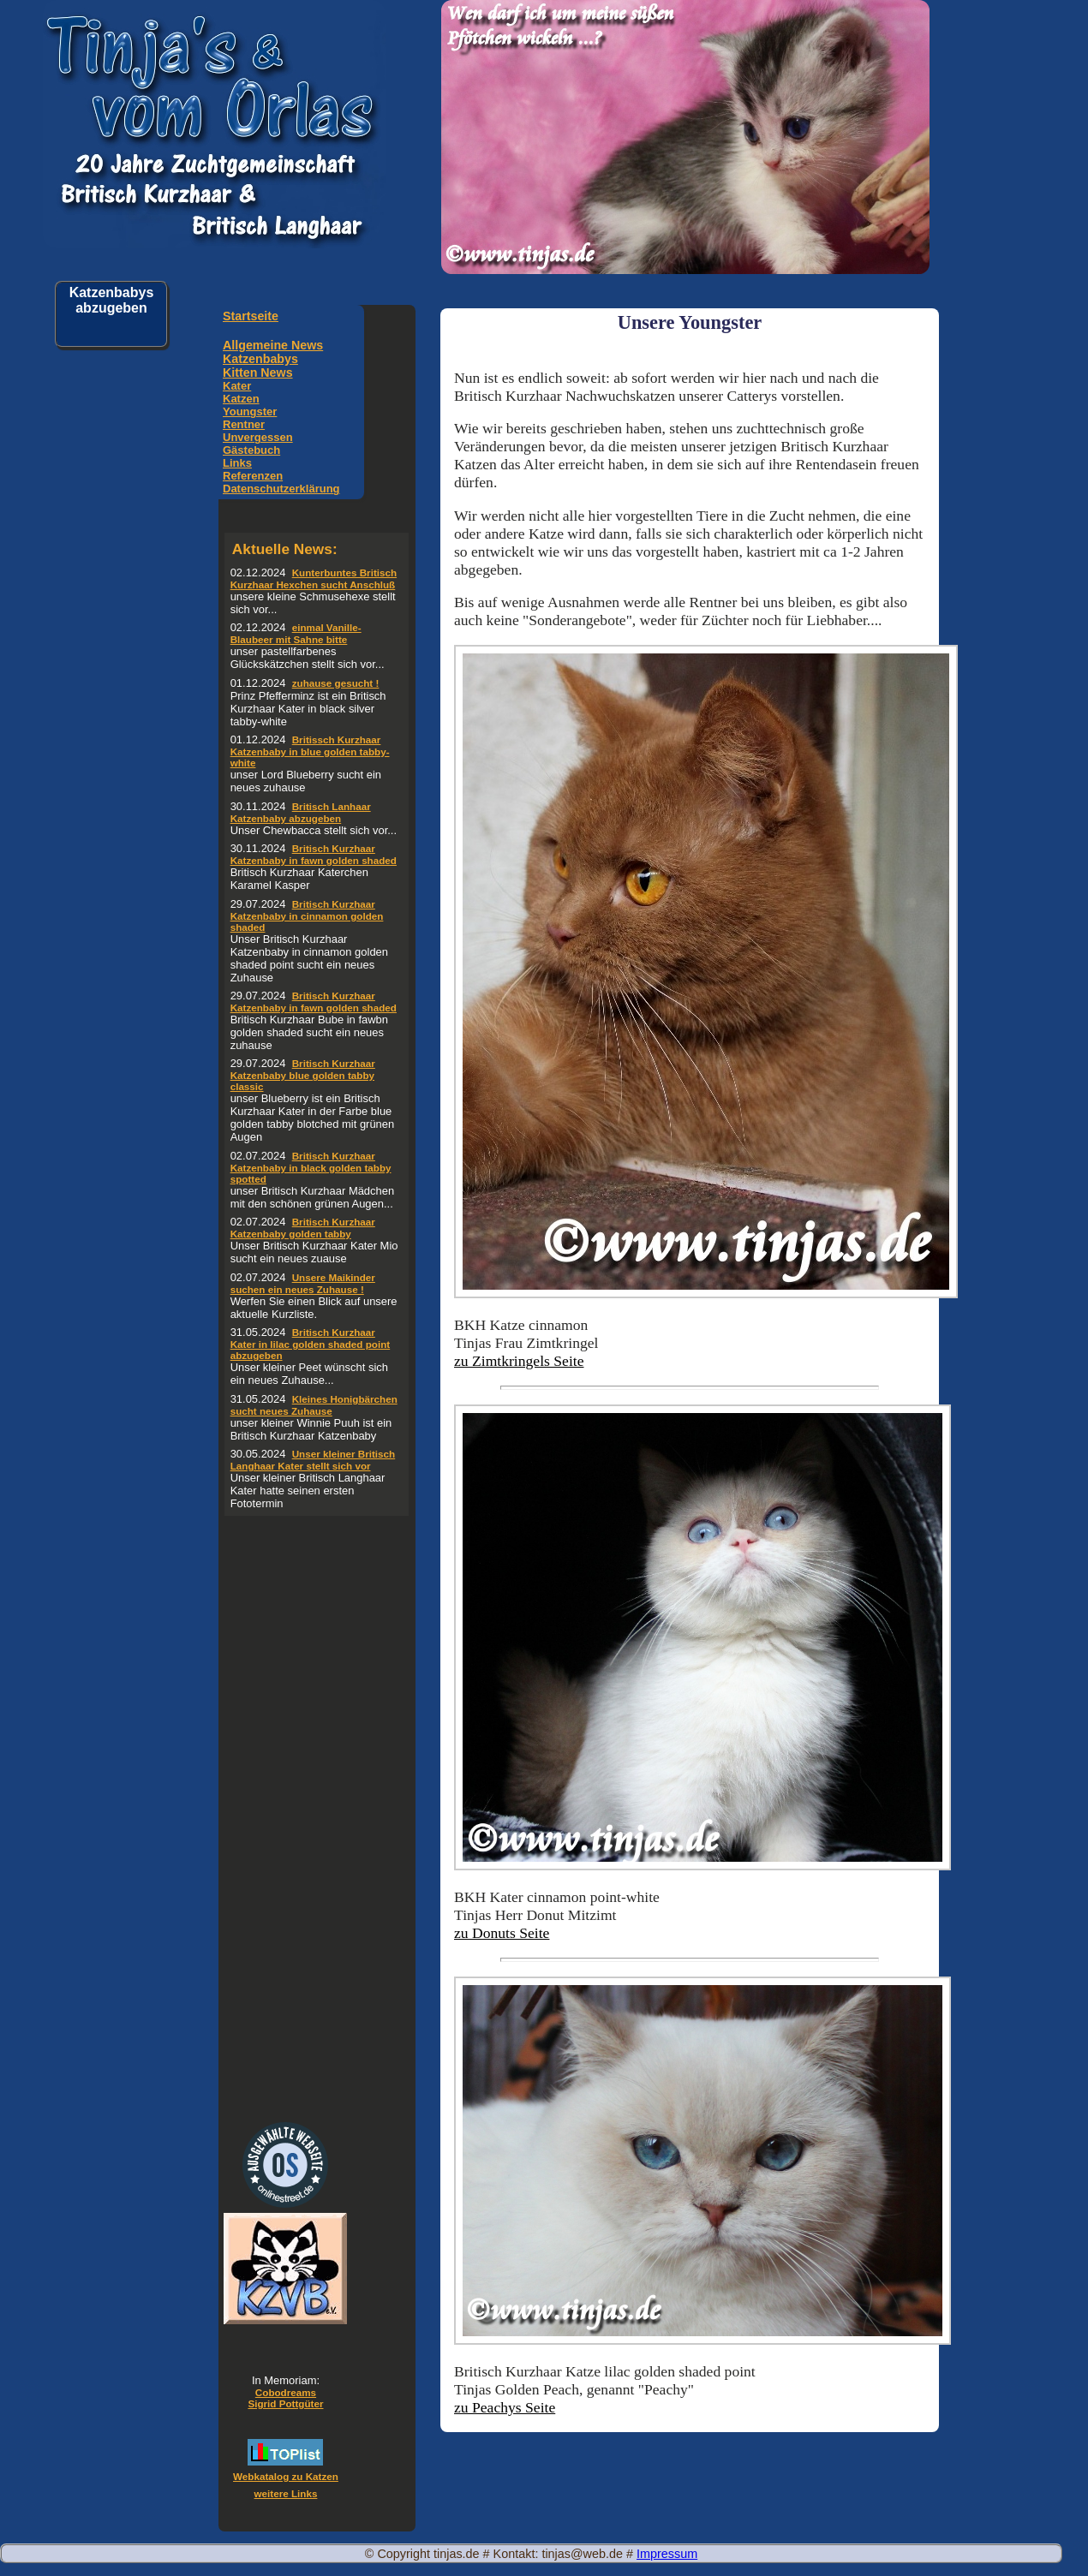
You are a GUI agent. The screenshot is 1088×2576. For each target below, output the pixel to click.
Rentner (244, 424)
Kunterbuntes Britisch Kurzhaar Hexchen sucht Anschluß (313, 578)
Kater (237, 385)
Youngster (250, 411)
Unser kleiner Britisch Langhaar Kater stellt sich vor (313, 1459)
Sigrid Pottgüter (285, 2403)
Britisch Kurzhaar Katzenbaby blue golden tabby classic (302, 1075)
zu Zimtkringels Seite (518, 1360)
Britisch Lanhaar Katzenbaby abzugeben (300, 812)
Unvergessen (258, 437)
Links (237, 462)
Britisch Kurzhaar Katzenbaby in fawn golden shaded (313, 854)
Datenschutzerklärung (281, 488)
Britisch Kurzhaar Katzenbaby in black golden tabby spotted (311, 1167)
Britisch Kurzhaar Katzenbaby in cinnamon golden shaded (307, 915)
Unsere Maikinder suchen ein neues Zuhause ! (302, 1283)
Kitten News (258, 372)
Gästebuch (251, 450)
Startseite (250, 316)
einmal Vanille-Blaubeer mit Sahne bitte (296, 633)
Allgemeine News (273, 345)
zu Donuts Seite (501, 1932)
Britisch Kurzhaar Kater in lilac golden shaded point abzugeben (310, 1344)
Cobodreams (285, 2392)
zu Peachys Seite (504, 2407)
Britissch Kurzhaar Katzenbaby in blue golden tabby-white (310, 751)
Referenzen (253, 475)
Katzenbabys (260, 359)
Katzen (241, 398)
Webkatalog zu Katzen (285, 2476)
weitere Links (286, 2493)
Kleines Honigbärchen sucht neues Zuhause (314, 1404)
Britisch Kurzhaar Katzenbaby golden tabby (302, 1227)
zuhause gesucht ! (336, 683)
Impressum (667, 2554)
